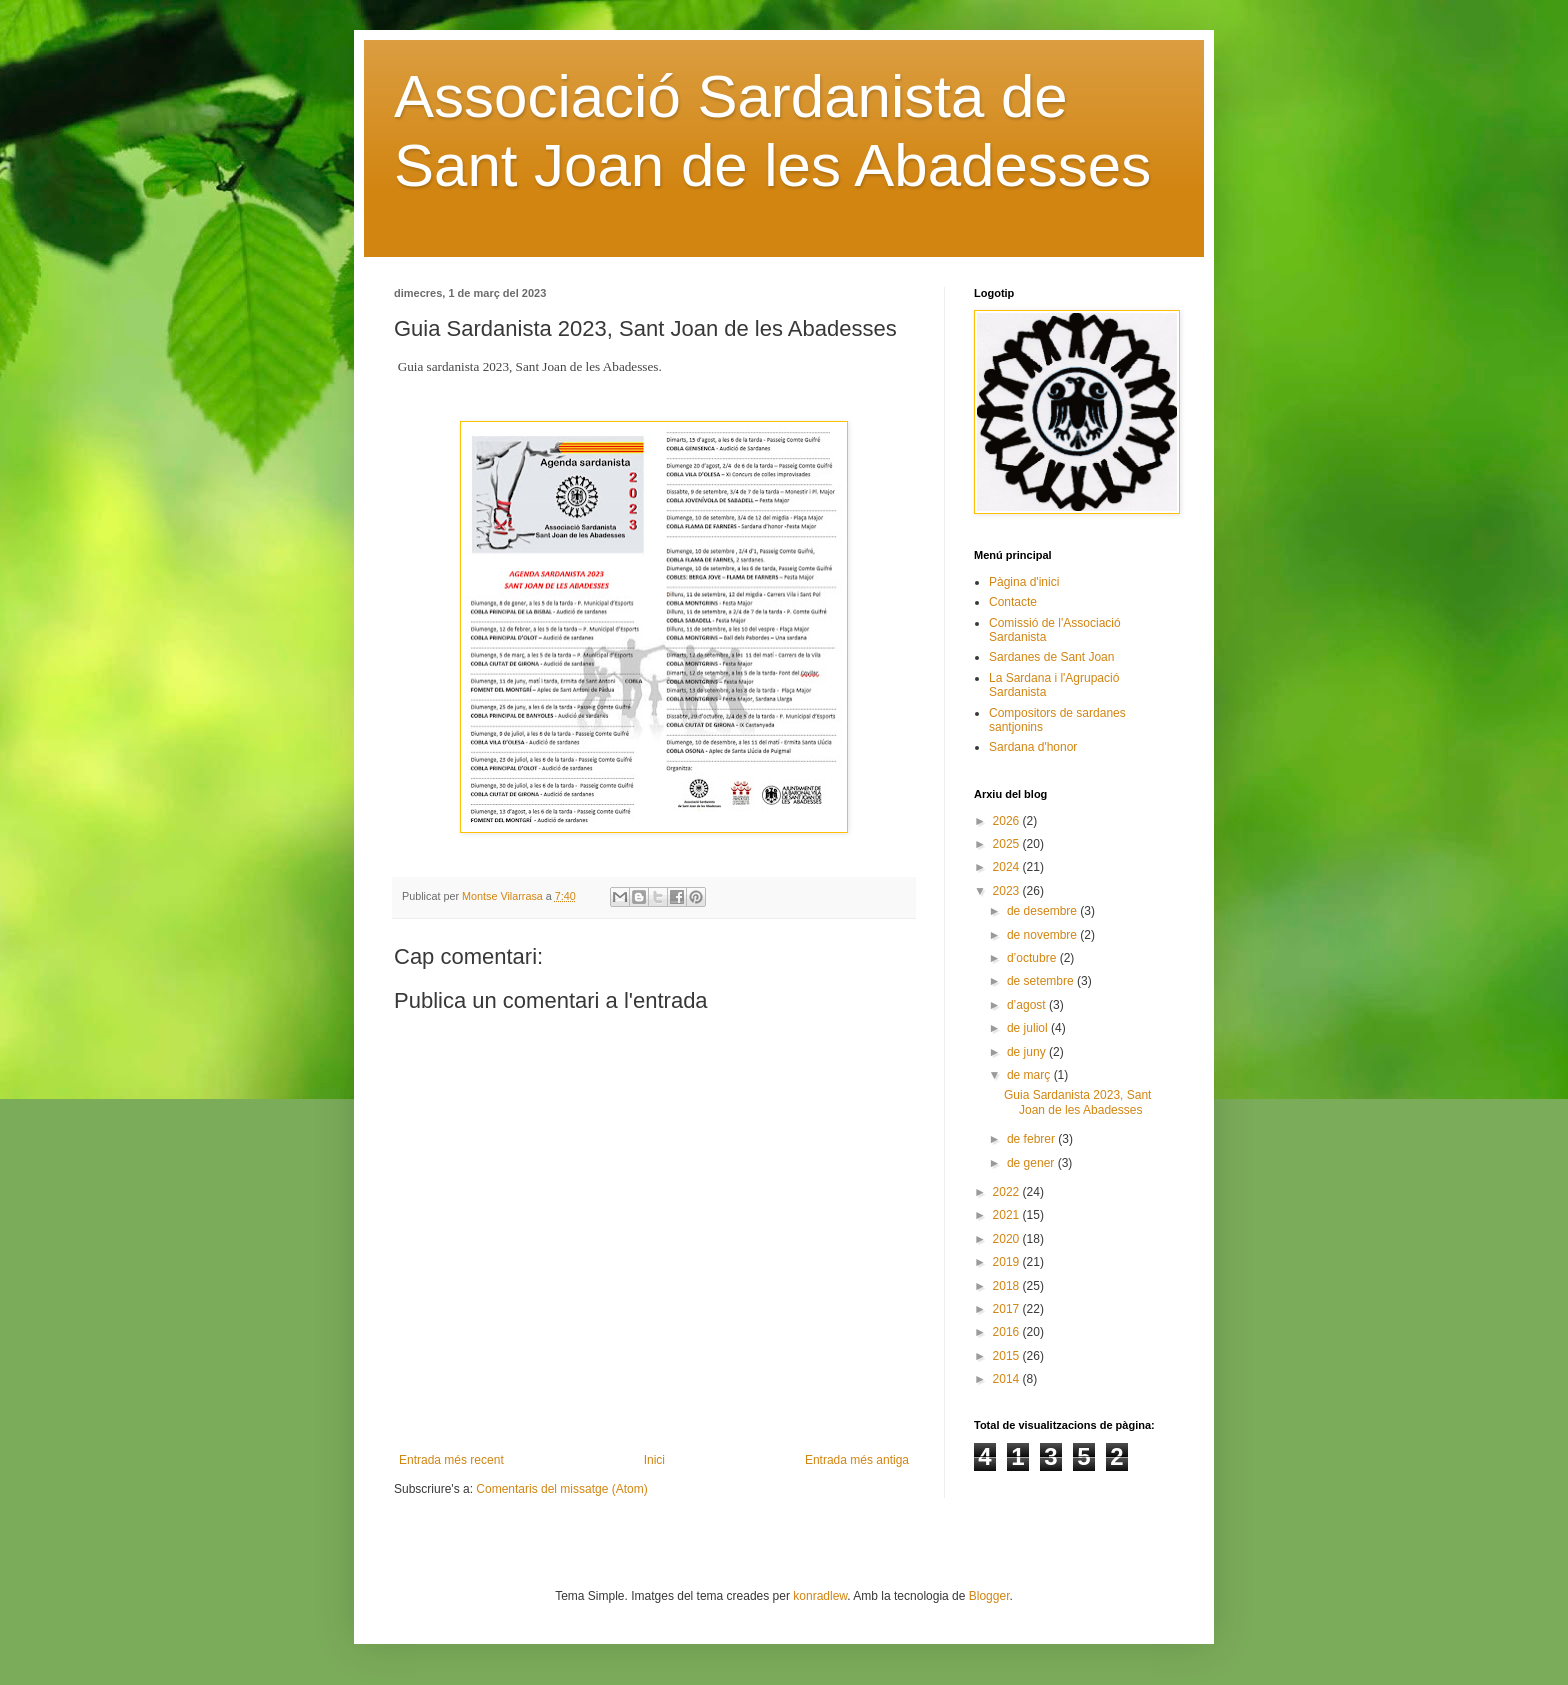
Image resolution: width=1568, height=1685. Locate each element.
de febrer (1032, 1139)
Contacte (1013, 602)
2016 (1008, 1332)
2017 (1008, 1309)
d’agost (1028, 1005)
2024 (1008, 867)
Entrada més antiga (857, 1460)
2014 (1008, 1379)
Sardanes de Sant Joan (1051, 657)
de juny (1028, 1052)
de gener (1032, 1163)
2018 (1008, 1286)
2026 (1008, 821)
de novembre (1043, 935)
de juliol (1029, 1028)
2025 (1008, 844)
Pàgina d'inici (1024, 582)
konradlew (820, 1596)
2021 (1008, 1215)
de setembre (1042, 981)
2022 (1008, 1192)
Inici (654, 1460)
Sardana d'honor (1033, 747)
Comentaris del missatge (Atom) (561, 1489)
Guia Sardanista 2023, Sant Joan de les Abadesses (1077, 1102)
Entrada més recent (451, 1460)
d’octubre (1033, 958)
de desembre (1043, 911)
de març (1030, 1075)
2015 (1008, 1356)
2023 (1008, 891)
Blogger (989, 1596)
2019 (1008, 1262)
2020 (1008, 1239)
